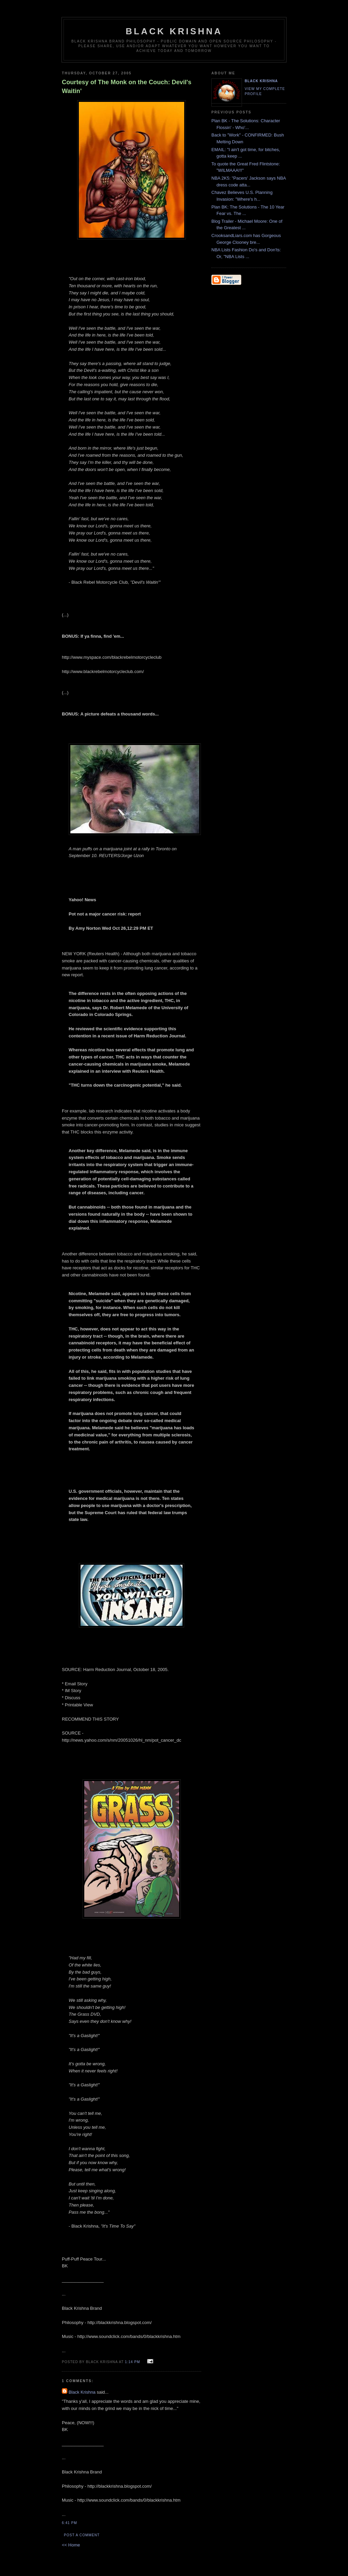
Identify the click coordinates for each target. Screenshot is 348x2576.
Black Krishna (174, 31)
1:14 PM (132, 2362)
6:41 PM (69, 2523)
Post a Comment (82, 2535)
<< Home (71, 2544)
